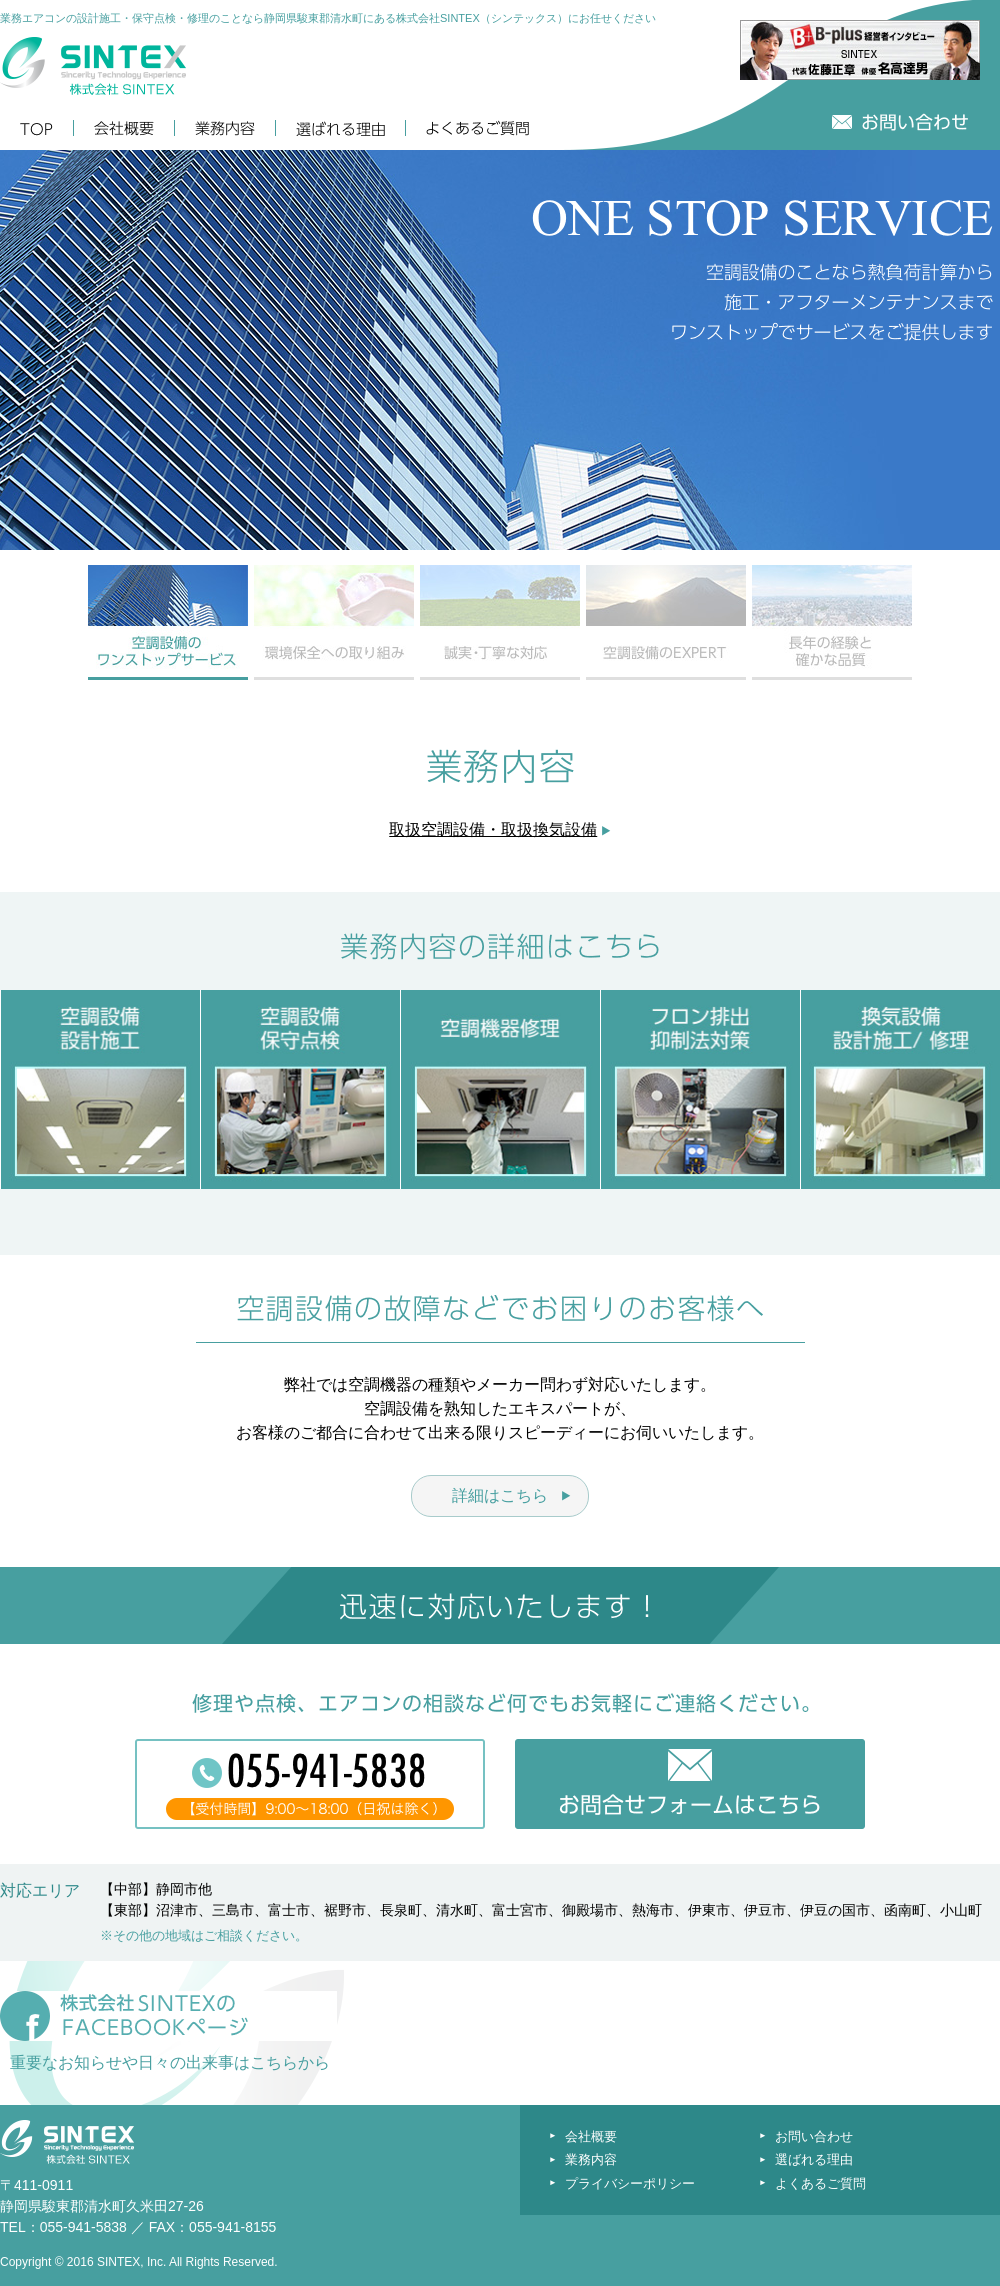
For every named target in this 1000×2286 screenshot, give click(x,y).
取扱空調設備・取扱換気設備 (493, 829)
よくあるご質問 (820, 2183)
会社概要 (591, 2136)
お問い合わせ (814, 2136)
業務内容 (591, 2159)
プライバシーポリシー (630, 2183)
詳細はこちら (500, 1495)
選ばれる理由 (814, 2159)
